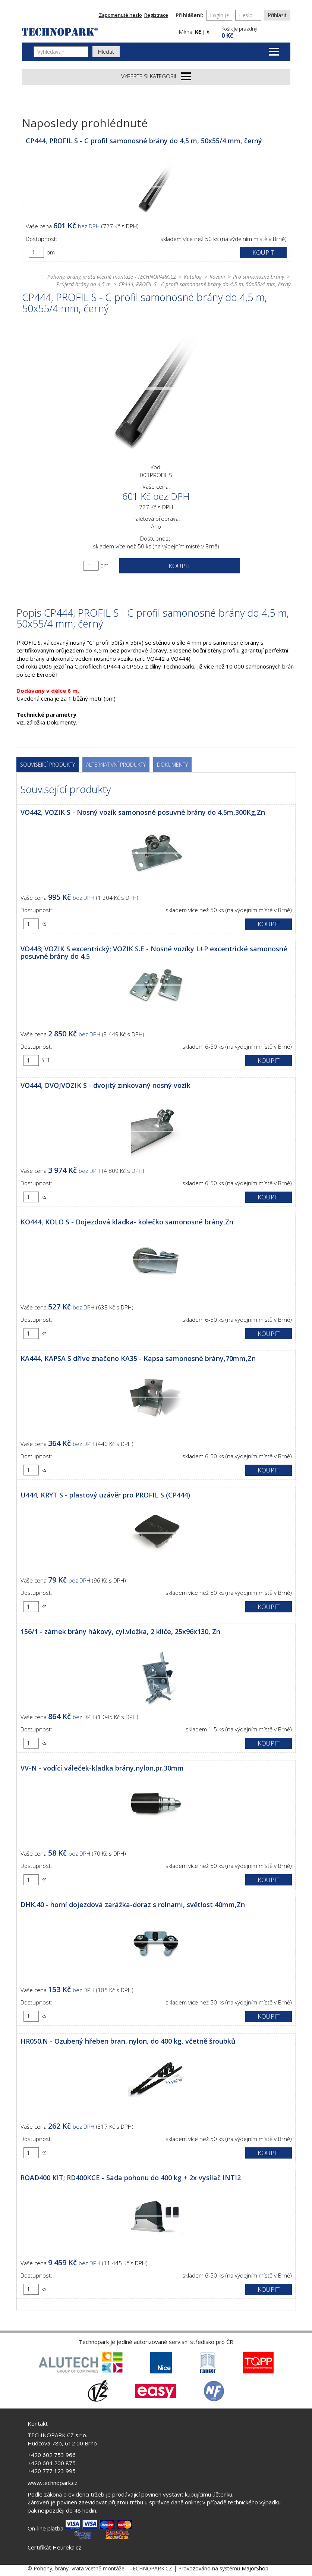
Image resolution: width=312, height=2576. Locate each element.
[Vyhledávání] (61, 51)
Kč (198, 31)
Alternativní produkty (116, 764)
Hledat (106, 51)
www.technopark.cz (53, 2482)
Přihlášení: (189, 15)
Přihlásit (277, 15)
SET (45, 1060)
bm (51, 252)
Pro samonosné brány (258, 276)
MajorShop (255, 2568)
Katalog (193, 276)
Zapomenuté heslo (120, 15)
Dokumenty (172, 764)
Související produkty (47, 764)
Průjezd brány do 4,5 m (83, 284)
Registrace (156, 15)
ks (44, 923)
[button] (255, 31)
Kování (217, 276)
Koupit (263, 252)
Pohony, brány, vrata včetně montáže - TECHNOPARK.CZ (111, 276)
